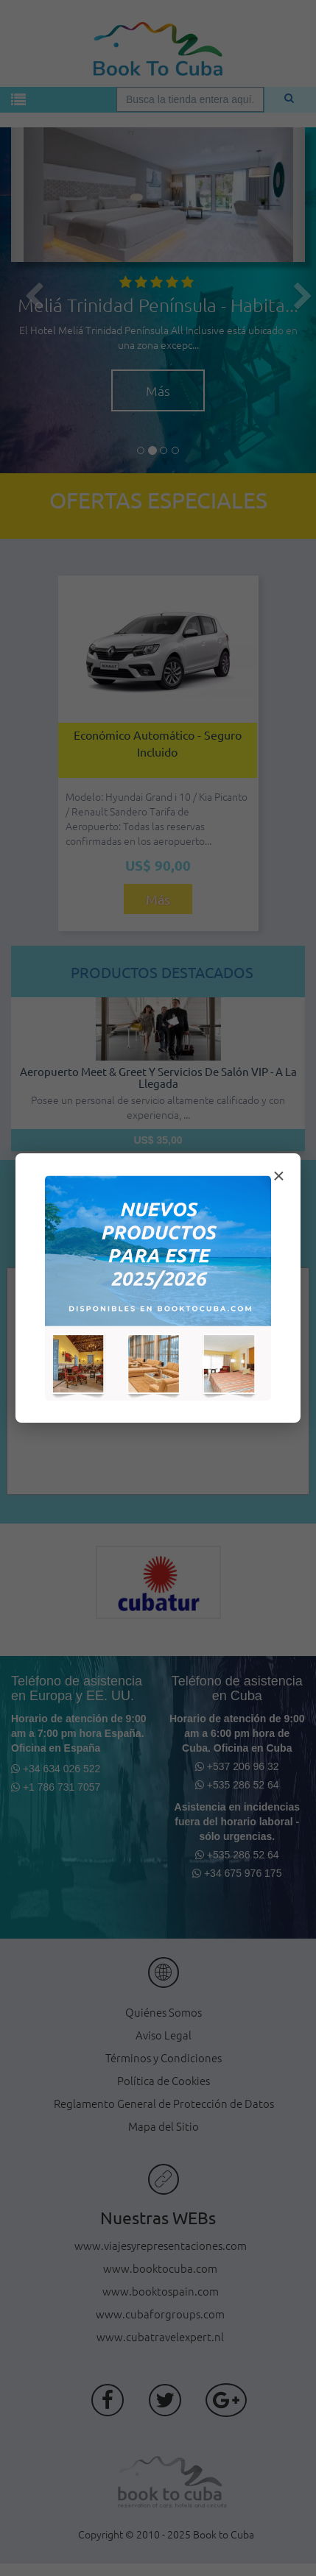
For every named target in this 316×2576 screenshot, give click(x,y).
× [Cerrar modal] (278, 1175)
